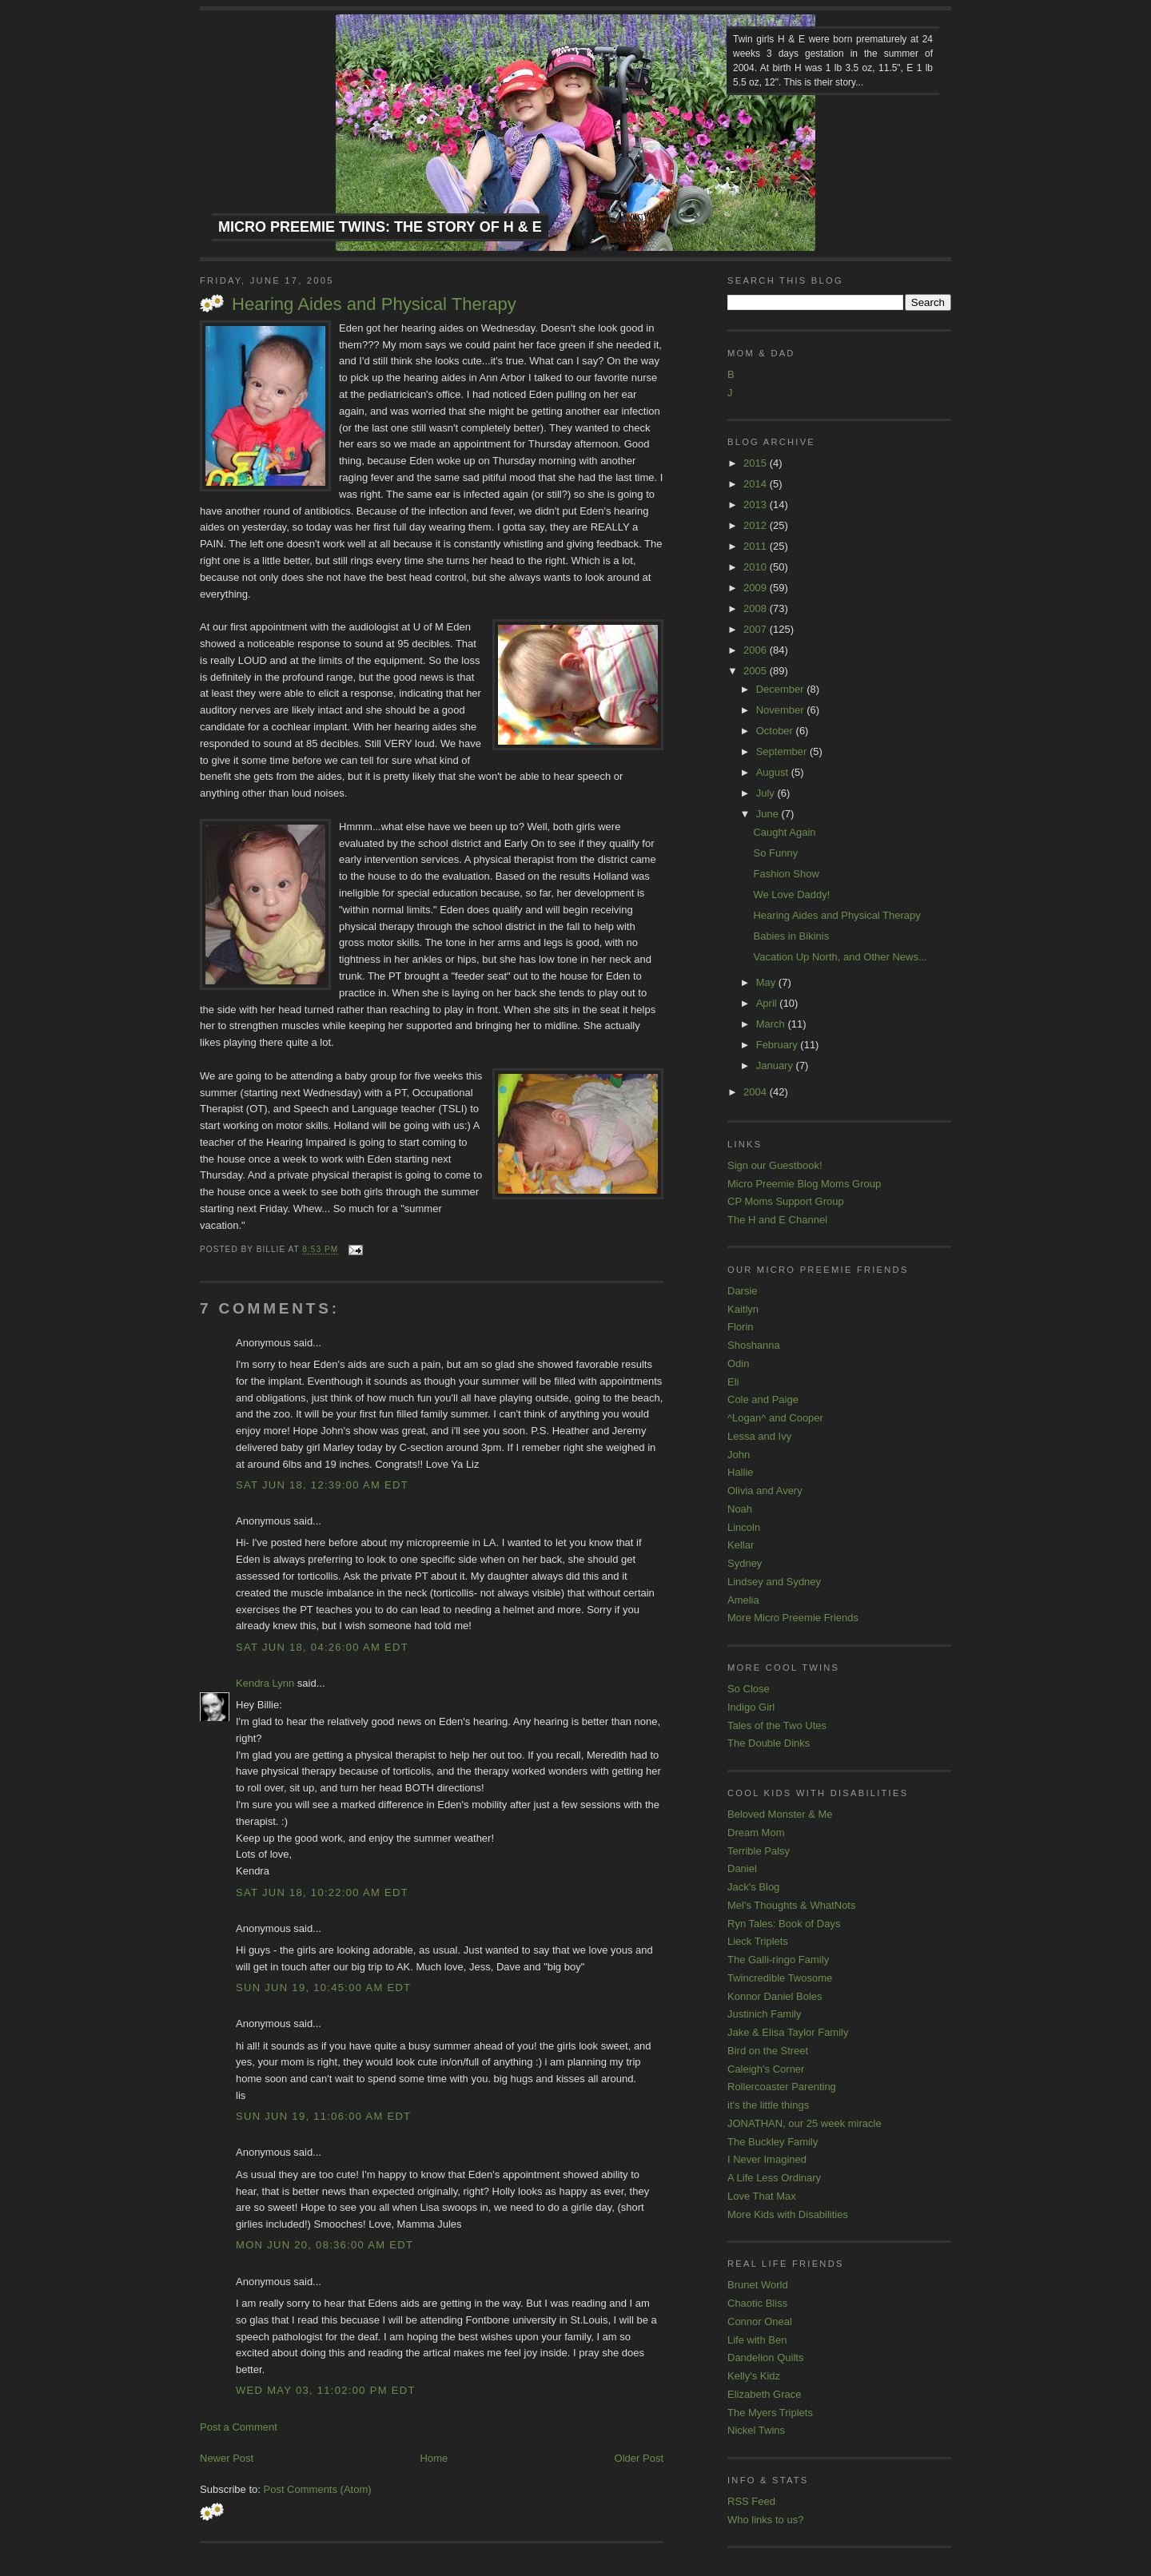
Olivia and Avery (765, 1491)
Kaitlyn (743, 1309)
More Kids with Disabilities (787, 2214)
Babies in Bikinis (791, 936)
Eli (733, 1382)
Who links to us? (765, 2520)
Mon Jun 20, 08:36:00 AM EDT (324, 2245)
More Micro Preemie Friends (792, 1618)
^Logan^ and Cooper (775, 1418)
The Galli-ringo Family (778, 1960)
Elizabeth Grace (764, 2394)
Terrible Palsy (758, 1851)
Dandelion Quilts (765, 2357)
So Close (748, 1689)
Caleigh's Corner (765, 2069)
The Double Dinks (768, 1743)
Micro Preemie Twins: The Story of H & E (380, 227)
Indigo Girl (751, 1707)
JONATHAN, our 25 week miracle (804, 2123)
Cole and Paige (763, 1399)
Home (434, 2458)
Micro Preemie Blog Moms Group (804, 1184)
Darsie (742, 1291)
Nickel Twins (756, 2430)
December (781, 689)
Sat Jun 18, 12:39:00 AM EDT (322, 1485)
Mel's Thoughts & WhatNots (791, 1905)
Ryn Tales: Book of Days (783, 1924)
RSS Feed (751, 2501)
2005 (756, 671)
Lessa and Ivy (759, 1436)
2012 (756, 525)
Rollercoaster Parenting (781, 2087)
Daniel (742, 1868)
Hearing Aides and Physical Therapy (374, 304)
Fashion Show (785, 874)
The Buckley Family (772, 2142)
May (767, 982)
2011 (756, 546)
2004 (756, 1092)
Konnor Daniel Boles (774, 1996)
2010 (756, 567)
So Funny (775, 853)
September (783, 751)
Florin (740, 1327)
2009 (756, 588)
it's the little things (768, 2105)
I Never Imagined (766, 2159)
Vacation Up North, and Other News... (839, 957)
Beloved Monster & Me (780, 1814)
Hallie (740, 1472)
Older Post (639, 2458)
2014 (756, 484)
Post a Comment (238, 2427)
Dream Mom (756, 1833)
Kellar (740, 1545)
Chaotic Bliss (757, 2303)
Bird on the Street (767, 2051)
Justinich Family (764, 2014)
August (773, 772)
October (776, 731)
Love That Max (761, 2196)
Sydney (744, 1563)
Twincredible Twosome (779, 1978)
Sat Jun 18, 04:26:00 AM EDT (322, 1647)
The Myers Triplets (770, 2413)
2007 (756, 629)
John (738, 1455)
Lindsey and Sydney (774, 1582)
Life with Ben (757, 2340)
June (769, 814)
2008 (756, 608)
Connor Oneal (759, 2322)
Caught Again (784, 832)
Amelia (743, 1600)
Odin (738, 1363)
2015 (756, 463)
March (772, 1024)
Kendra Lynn (265, 1683)
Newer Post (226, 2458)
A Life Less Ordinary (774, 2178)
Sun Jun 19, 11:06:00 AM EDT (323, 2116)
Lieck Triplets (757, 1941)
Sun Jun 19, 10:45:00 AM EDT (323, 1988)
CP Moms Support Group (785, 1201)
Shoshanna (753, 1345)
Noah (739, 1509)
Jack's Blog (753, 1887)
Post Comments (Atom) (318, 2489)
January (776, 1065)
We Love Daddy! (791, 894)
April (768, 1003)
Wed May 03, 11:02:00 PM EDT (326, 2390)
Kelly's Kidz (753, 2376)
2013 (756, 505)
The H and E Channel (777, 1220)
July (767, 793)
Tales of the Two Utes (776, 1725)
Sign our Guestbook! (774, 1165)
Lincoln (743, 1527)
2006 (756, 650)
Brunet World (757, 2285)
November (781, 710)
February (778, 1045)
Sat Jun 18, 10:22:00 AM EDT (322, 1892)
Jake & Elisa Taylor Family (787, 2032)
